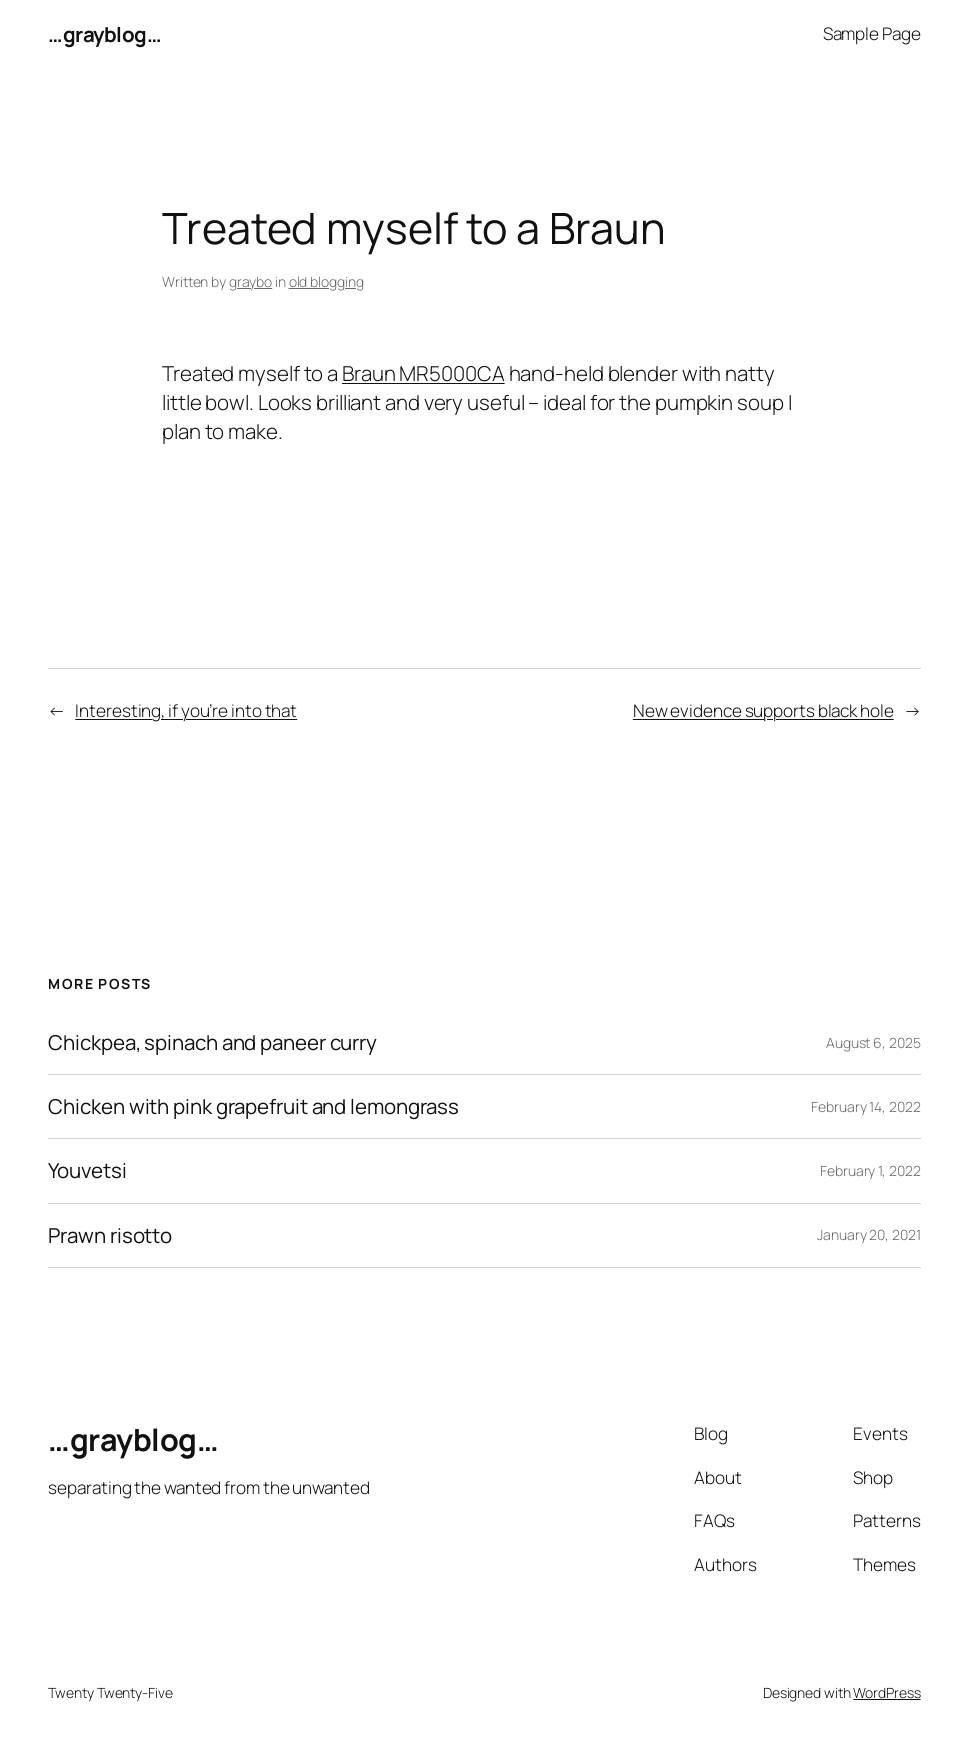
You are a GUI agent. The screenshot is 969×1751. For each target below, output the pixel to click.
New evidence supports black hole (763, 710)
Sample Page (872, 33)
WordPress (886, 1692)
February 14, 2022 (865, 1106)
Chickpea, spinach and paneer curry (212, 1042)
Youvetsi (87, 1170)
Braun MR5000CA (423, 373)
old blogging (326, 281)
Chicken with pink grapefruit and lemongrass (253, 1106)
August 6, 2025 (873, 1042)
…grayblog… (104, 34)
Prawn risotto (110, 1235)
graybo (250, 281)
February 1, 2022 (870, 1170)
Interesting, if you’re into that (186, 710)
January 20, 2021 (868, 1234)
